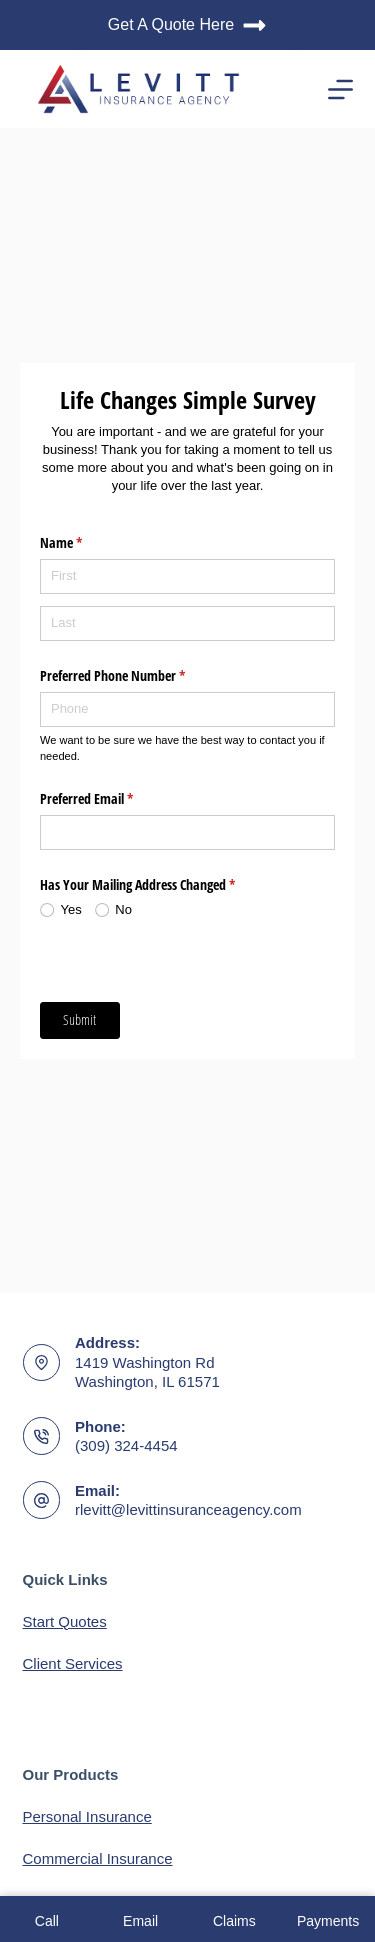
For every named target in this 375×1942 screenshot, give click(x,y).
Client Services (73, 1663)
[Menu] (340, 89)
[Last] (187, 623)
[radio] (67, 910)
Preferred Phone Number (136, 676)
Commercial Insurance (98, 1858)
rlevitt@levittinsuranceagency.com (188, 1509)
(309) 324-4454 (126, 1445)
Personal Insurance (87, 1816)
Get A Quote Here (187, 25)
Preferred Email (110, 799)
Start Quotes (65, 1621)
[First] (187, 576)
